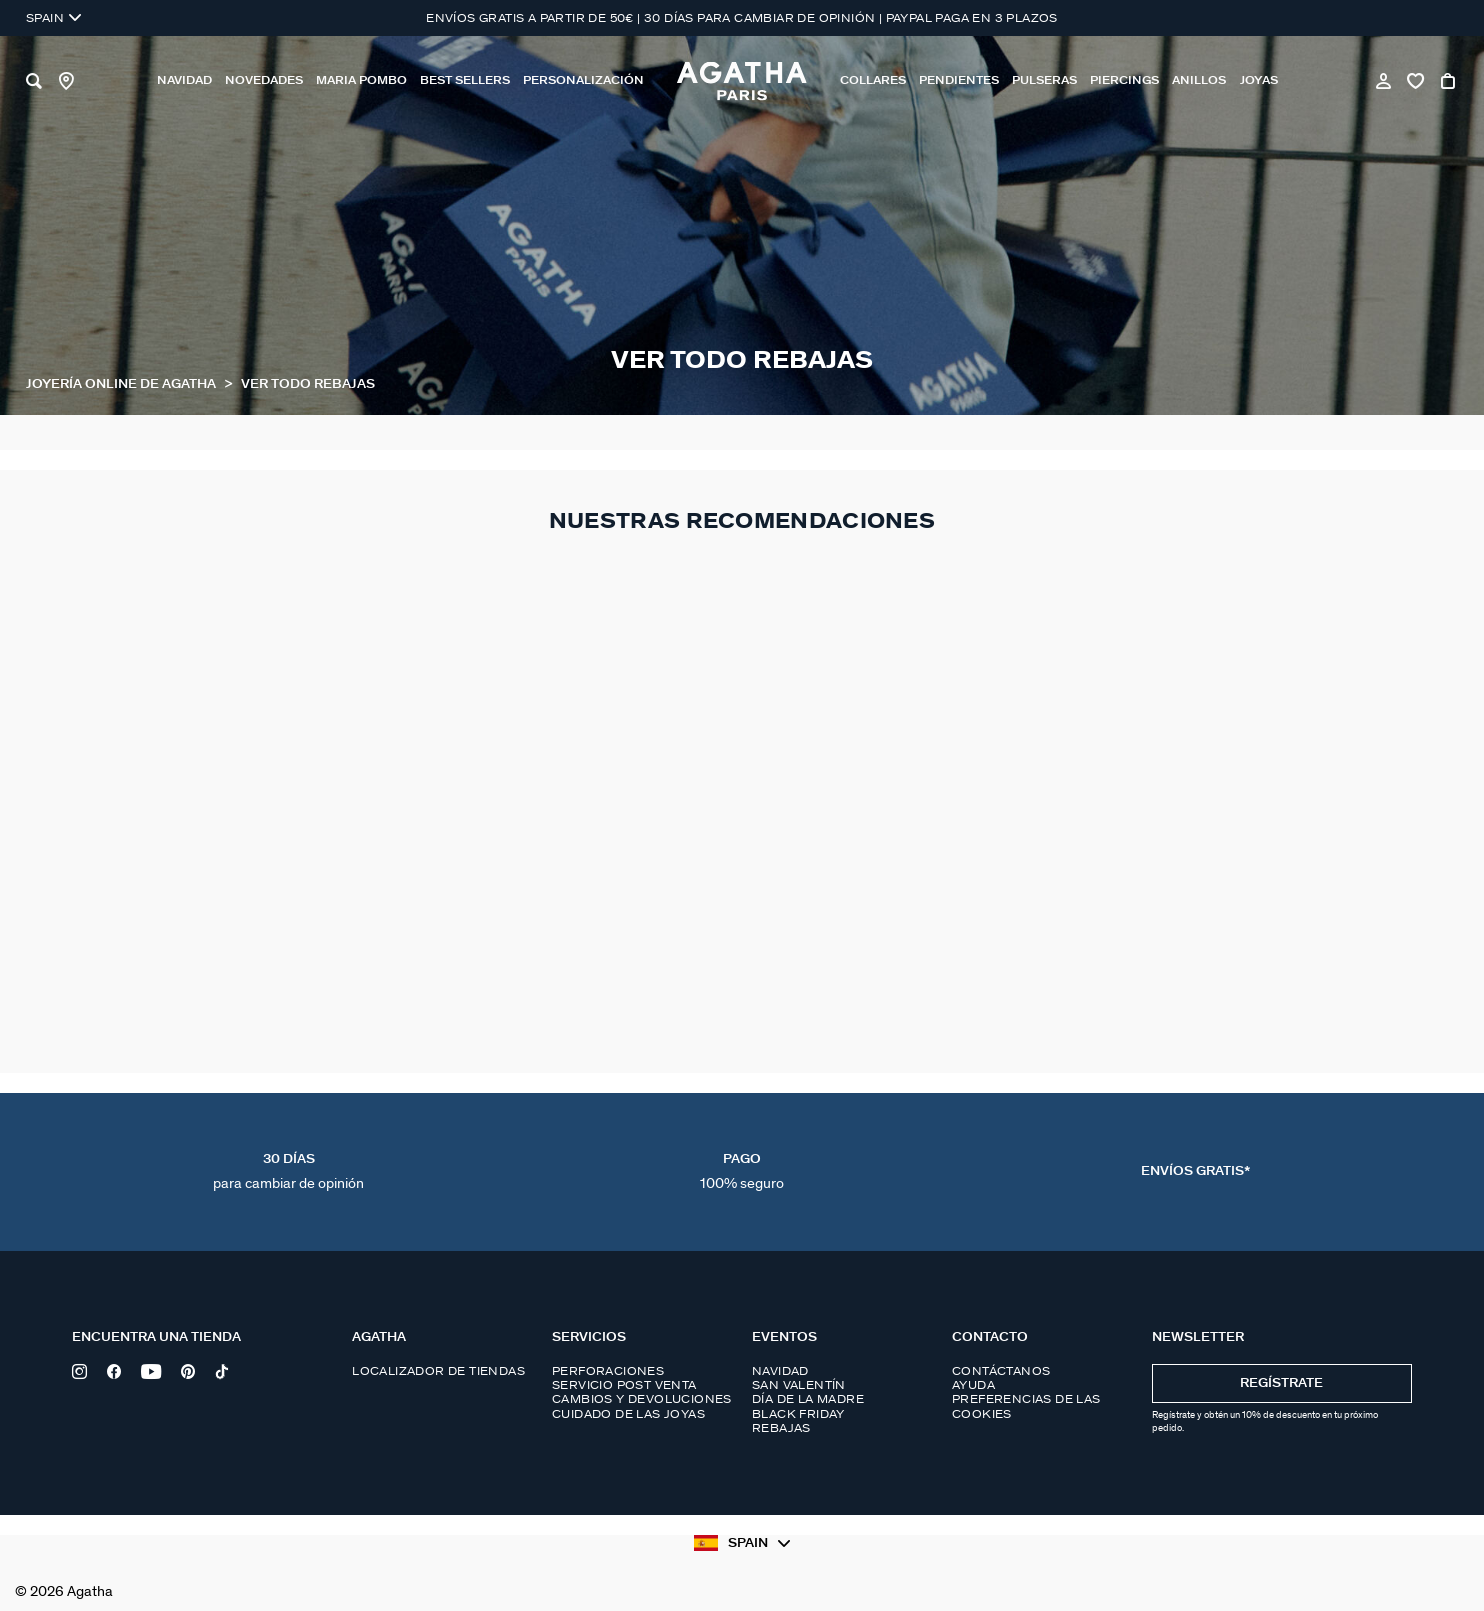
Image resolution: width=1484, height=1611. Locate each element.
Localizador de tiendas (438, 1371)
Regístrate (1281, 1383)
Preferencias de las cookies (1026, 1406)
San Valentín (799, 1385)
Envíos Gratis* (1195, 1171)
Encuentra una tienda (156, 1337)
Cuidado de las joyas (628, 1414)
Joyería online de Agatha (122, 384)
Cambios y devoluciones (642, 1399)
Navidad (780, 1371)
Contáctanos (1001, 1371)
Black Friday (798, 1414)
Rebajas (781, 1428)
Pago (742, 1172)
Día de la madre (808, 1399)
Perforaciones (608, 1371)
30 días (288, 1172)
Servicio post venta (624, 1385)
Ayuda (973, 1385)
